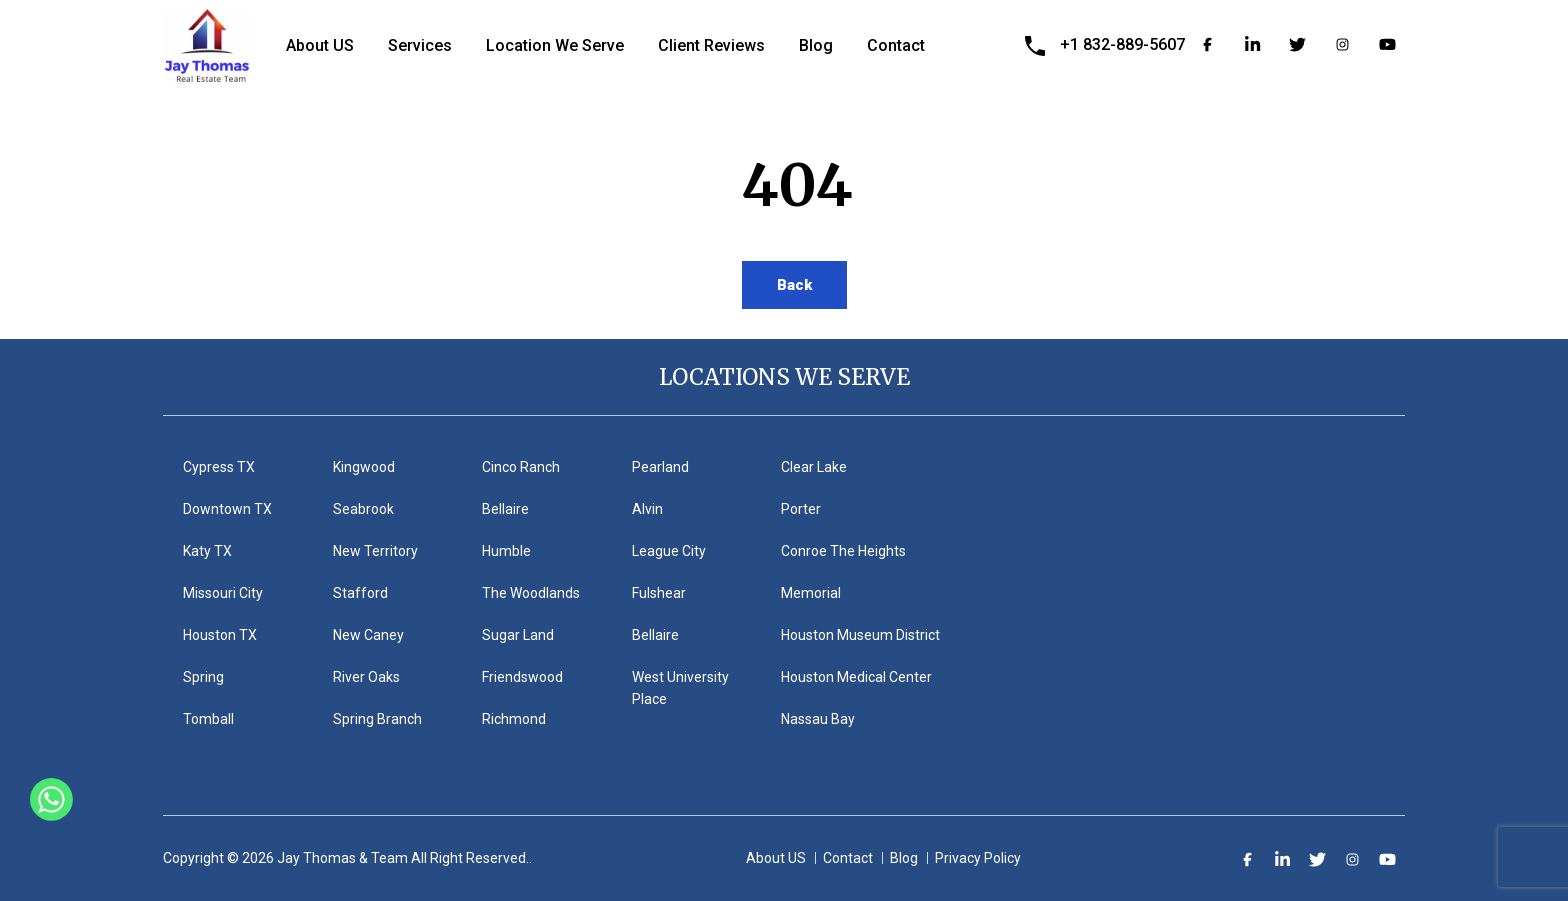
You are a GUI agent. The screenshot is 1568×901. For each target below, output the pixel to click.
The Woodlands (531, 593)
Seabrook (363, 509)
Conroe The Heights (843, 551)
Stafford (360, 593)
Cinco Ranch (521, 467)
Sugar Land (518, 635)
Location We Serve (555, 45)
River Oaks (366, 677)
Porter (801, 509)
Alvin (647, 509)
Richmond (514, 719)
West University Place (680, 688)
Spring (203, 677)
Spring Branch (377, 719)
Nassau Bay (818, 719)
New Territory (375, 551)
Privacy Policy (978, 858)
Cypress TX (219, 467)
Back (794, 285)
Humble (506, 551)
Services (420, 45)
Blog (816, 45)
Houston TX (220, 635)
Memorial (811, 593)
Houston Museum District (860, 635)
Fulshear (659, 593)
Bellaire (505, 509)
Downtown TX (227, 509)
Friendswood (522, 677)
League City (669, 551)
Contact (896, 45)
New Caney (368, 635)
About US (320, 45)
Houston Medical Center (856, 677)
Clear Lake (814, 467)
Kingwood (364, 467)
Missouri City (223, 593)
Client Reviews (711, 45)
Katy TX (207, 551)
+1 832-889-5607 (1122, 44)
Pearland (660, 467)
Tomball (208, 719)
